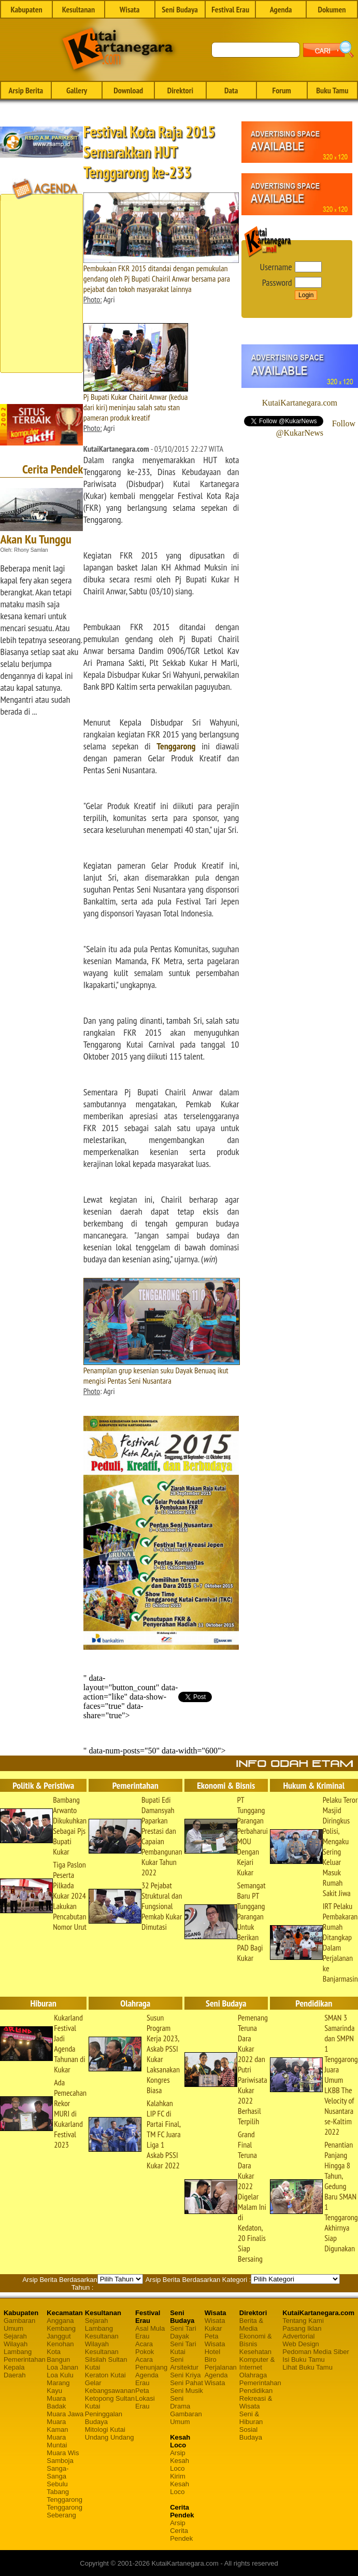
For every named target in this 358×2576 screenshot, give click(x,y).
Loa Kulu (60, 2375)
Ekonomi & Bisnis (255, 2340)
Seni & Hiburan (251, 2418)
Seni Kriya (185, 2375)
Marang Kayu (58, 2386)
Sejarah (15, 2336)
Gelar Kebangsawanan (110, 2386)
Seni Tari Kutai (183, 2348)
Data (231, 90)
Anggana (60, 2320)
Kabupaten (26, 9)
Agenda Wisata (216, 2379)
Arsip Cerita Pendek (181, 2530)
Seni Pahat (186, 2383)
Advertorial (298, 2336)
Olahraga (253, 2375)
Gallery (76, 90)
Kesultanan (78, 9)
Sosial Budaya (250, 2433)
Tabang (58, 2492)
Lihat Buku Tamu (307, 2367)
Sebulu (57, 2484)
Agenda (281, 9)
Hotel (212, 2352)
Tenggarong (175, 746)
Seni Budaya (180, 9)
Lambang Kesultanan (102, 2332)
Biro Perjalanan (221, 2363)
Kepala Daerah (15, 2371)
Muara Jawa (65, 2414)
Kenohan (60, 2344)
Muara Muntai (57, 2441)
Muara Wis (63, 2453)
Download (128, 90)
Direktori (180, 90)
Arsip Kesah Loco (179, 2460)
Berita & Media (251, 2324)
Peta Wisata (215, 2340)
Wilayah (15, 2344)
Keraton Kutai (105, 2375)
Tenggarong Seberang (64, 2511)
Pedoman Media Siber (315, 2352)
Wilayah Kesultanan (102, 2348)
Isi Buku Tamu (303, 2359)
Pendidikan (256, 2390)
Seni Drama (180, 2402)
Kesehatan (255, 2352)
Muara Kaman (57, 2425)
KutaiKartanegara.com (299, 402)
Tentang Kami (303, 2320)
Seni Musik (186, 2390)
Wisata (130, 9)
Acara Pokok (144, 2348)
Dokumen (332, 9)
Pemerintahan (25, 2359)
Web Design (300, 2344)
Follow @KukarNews (315, 428)
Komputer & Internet (257, 2363)
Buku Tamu (332, 90)
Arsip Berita (26, 90)
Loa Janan (62, 2367)
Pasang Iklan (301, 2328)
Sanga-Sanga (57, 2472)
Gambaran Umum (19, 2324)
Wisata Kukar (215, 2324)
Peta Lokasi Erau (145, 2398)
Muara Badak (56, 2402)
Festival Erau (230, 9)
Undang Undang (109, 2437)
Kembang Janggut (61, 2332)
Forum (281, 90)
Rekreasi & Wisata (256, 2402)
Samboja (60, 2460)
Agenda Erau (147, 2379)
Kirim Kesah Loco (179, 2484)
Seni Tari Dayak (183, 2332)
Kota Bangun (58, 2355)
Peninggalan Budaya (103, 2418)
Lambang (18, 2352)
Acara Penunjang (151, 2363)
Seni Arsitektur (184, 2363)
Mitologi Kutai (105, 2429)
